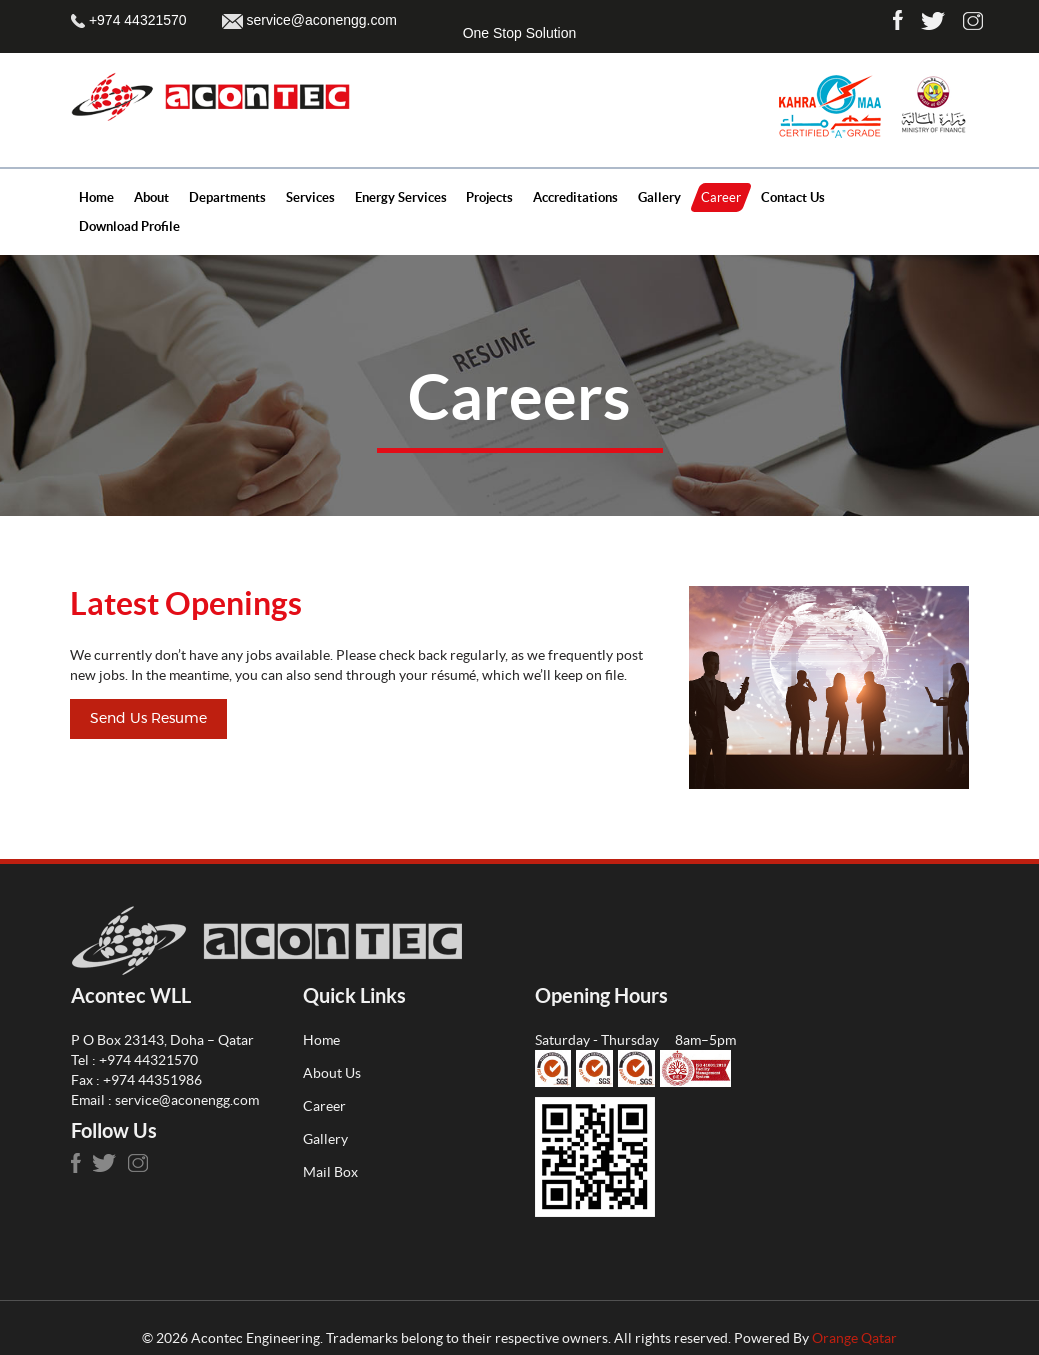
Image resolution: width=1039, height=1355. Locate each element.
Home (321, 1040)
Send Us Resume (148, 719)
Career (324, 1106)
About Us (332, 1073)
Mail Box (330, 1172)
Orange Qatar (854, 1338)
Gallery (325, 1139)
